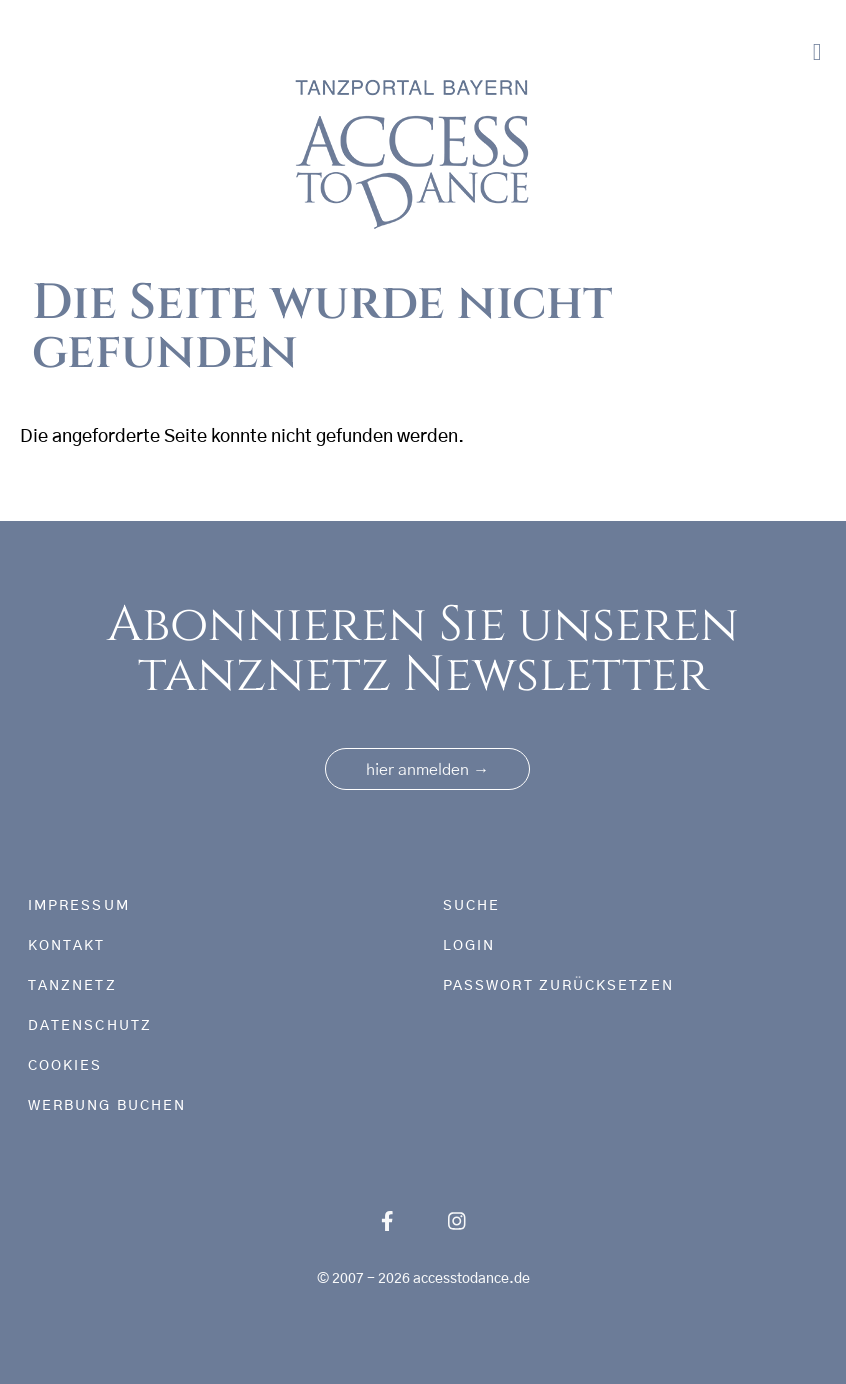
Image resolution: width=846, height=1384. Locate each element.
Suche (471, 906)
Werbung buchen (107, 1106)
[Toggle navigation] (817, 52)
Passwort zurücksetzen (558, 986)
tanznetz (72, 986)
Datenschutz (90, 1026)
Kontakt (67, 946)
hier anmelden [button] (427, 770)
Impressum (79, 906)
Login (469, 946)
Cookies (65, 1066)
